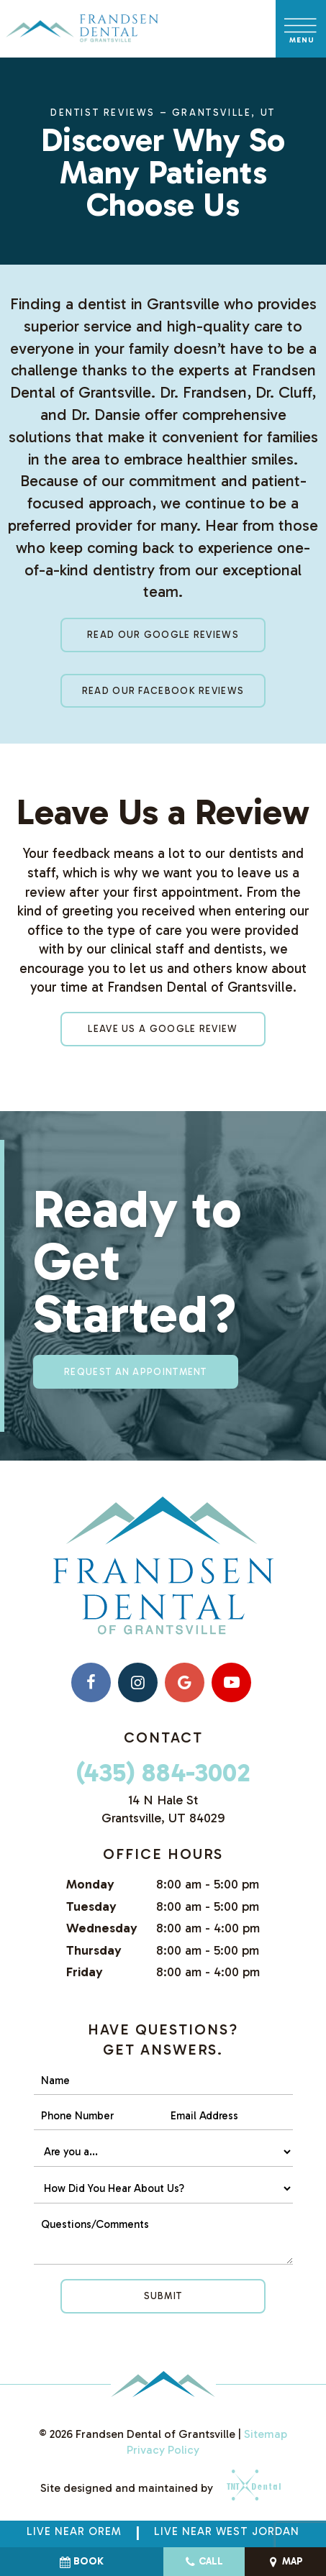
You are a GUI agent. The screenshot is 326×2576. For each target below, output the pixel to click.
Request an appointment (135, 1371)
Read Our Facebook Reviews (163, 690)
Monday (90, 1884)
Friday (84, 1972)
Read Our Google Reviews (163, 634)
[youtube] (231, 1682)
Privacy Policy (163, 2450)
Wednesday (101, 1928)
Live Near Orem (74, 2531)
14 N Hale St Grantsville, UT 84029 (163, 1809)
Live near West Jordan (226, 2531)
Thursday (94, 1950)
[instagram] (138, 1682)
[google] (184, 1682)
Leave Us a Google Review (162, 1028)
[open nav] (301, 28)
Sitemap (265, 2434)
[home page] (82, 29)
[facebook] (91, 1682)
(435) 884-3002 (163, 1772)
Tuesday (91, 1906)
